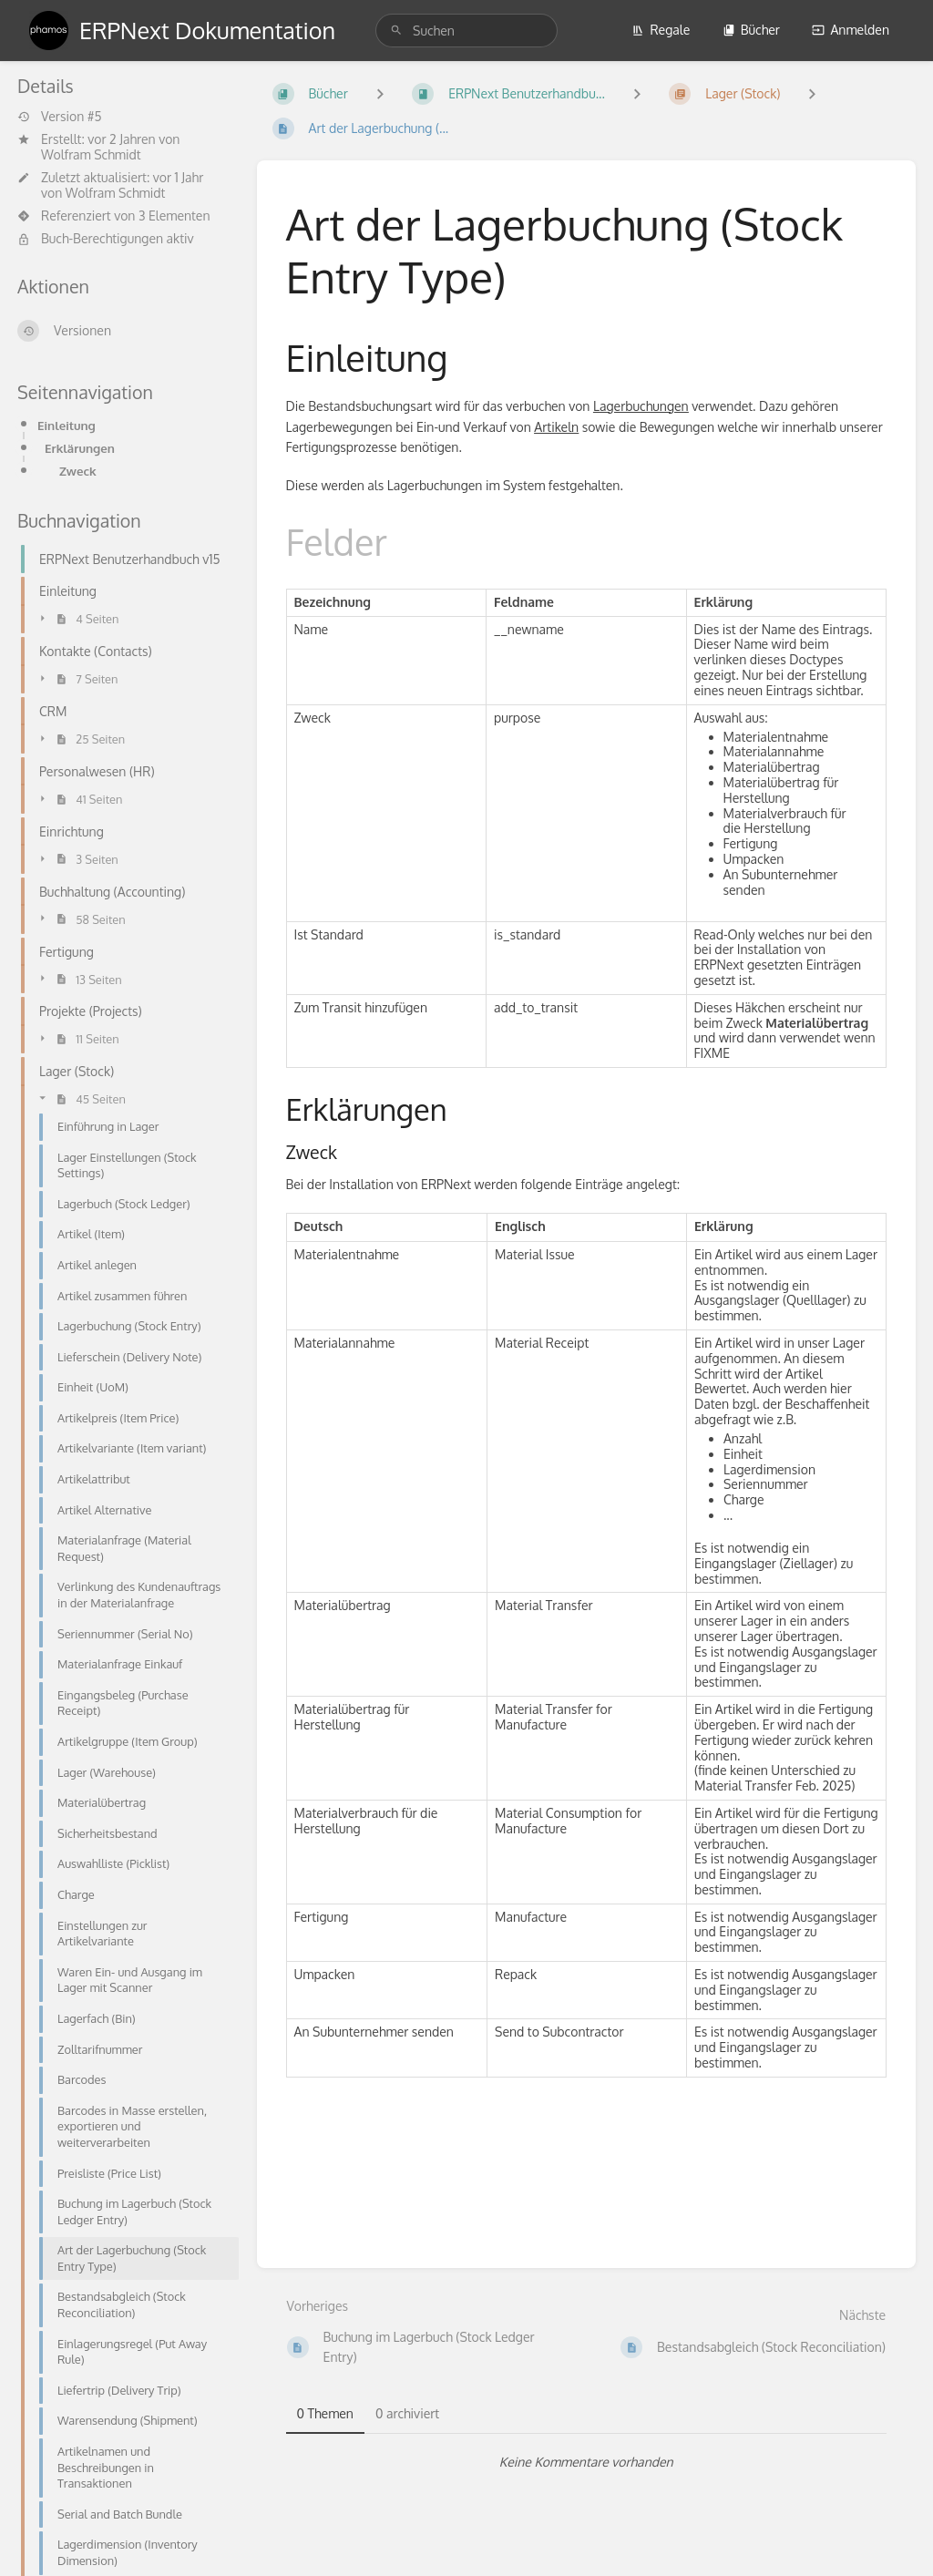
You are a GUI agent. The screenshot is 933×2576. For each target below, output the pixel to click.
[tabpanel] (586, 2462)
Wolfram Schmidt (91, 154)
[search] (466, 30)
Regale (660, 29)
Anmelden (850, 29)
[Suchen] (396, 30)
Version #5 (59, 116)
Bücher (751, 29)
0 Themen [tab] (325, 2413)
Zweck (78, 470)
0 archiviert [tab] (407, 2413)
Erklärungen (80, 448)
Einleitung (66, 425)
